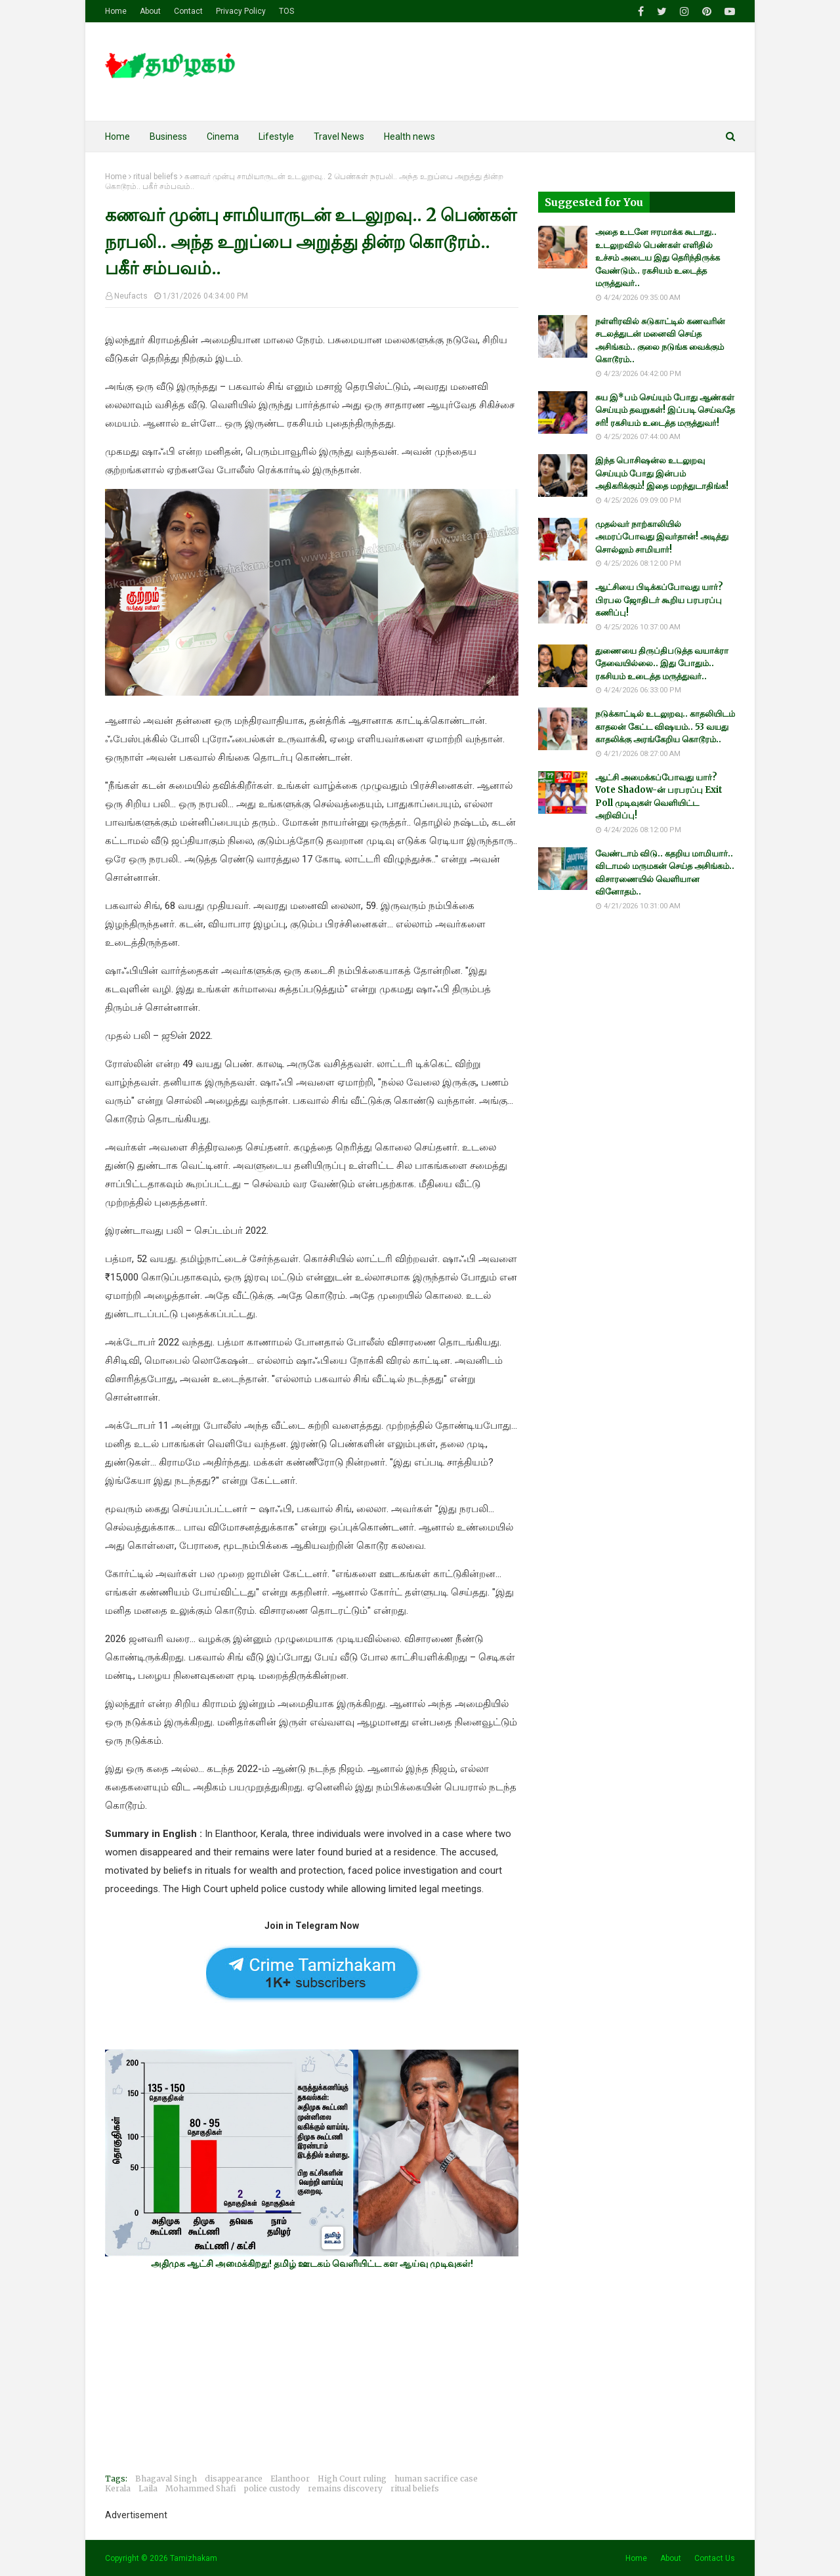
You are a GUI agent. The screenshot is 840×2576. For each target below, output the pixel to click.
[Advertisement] (311, 2371)
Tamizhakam (193, 2558)
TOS (286, 11)
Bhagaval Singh (166, 2478)
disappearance (233, 2478)
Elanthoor (290, 2478)
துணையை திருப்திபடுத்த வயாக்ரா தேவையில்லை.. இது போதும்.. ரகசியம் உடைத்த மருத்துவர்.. (661, 663)
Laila (148, 2488)
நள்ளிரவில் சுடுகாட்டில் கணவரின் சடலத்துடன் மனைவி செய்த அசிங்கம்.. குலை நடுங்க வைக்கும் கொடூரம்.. (660, 341)
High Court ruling (352, 2478)
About (150, 11)
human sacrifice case (436, 2478)
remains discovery (345, 2488)
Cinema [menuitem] (223, 136)
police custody (272, 2488)
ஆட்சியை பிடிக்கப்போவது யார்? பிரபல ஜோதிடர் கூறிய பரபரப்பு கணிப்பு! (659, 599)
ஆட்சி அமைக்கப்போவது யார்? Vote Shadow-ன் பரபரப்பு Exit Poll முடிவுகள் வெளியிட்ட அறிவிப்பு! (659, 797)
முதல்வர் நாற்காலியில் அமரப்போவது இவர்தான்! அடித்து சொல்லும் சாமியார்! (661, 536)
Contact (188, 11)
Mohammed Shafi (200, 2488)
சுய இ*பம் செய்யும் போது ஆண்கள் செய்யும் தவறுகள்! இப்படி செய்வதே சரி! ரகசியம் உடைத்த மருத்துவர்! (665, 410)
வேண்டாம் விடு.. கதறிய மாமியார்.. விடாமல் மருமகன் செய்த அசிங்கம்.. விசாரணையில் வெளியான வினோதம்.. (664, 873)
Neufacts (131, 296)
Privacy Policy (241, 11)
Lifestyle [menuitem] (276, 136)
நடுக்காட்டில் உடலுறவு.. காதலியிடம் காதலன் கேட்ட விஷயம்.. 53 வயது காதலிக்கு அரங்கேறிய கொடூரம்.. (665, 726)
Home (116, 11)
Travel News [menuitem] (339, 136)
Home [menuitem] (117, 136)
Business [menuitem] (168, 136)
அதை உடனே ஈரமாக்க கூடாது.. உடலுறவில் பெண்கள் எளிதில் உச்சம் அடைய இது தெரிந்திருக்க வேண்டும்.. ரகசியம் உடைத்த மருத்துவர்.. (657, 257)
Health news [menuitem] (409, 136)
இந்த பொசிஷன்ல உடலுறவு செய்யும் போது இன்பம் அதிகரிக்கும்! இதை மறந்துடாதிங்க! (661, 473)
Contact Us (714, 2558)
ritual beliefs (155, 176)
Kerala (118, 2488)
